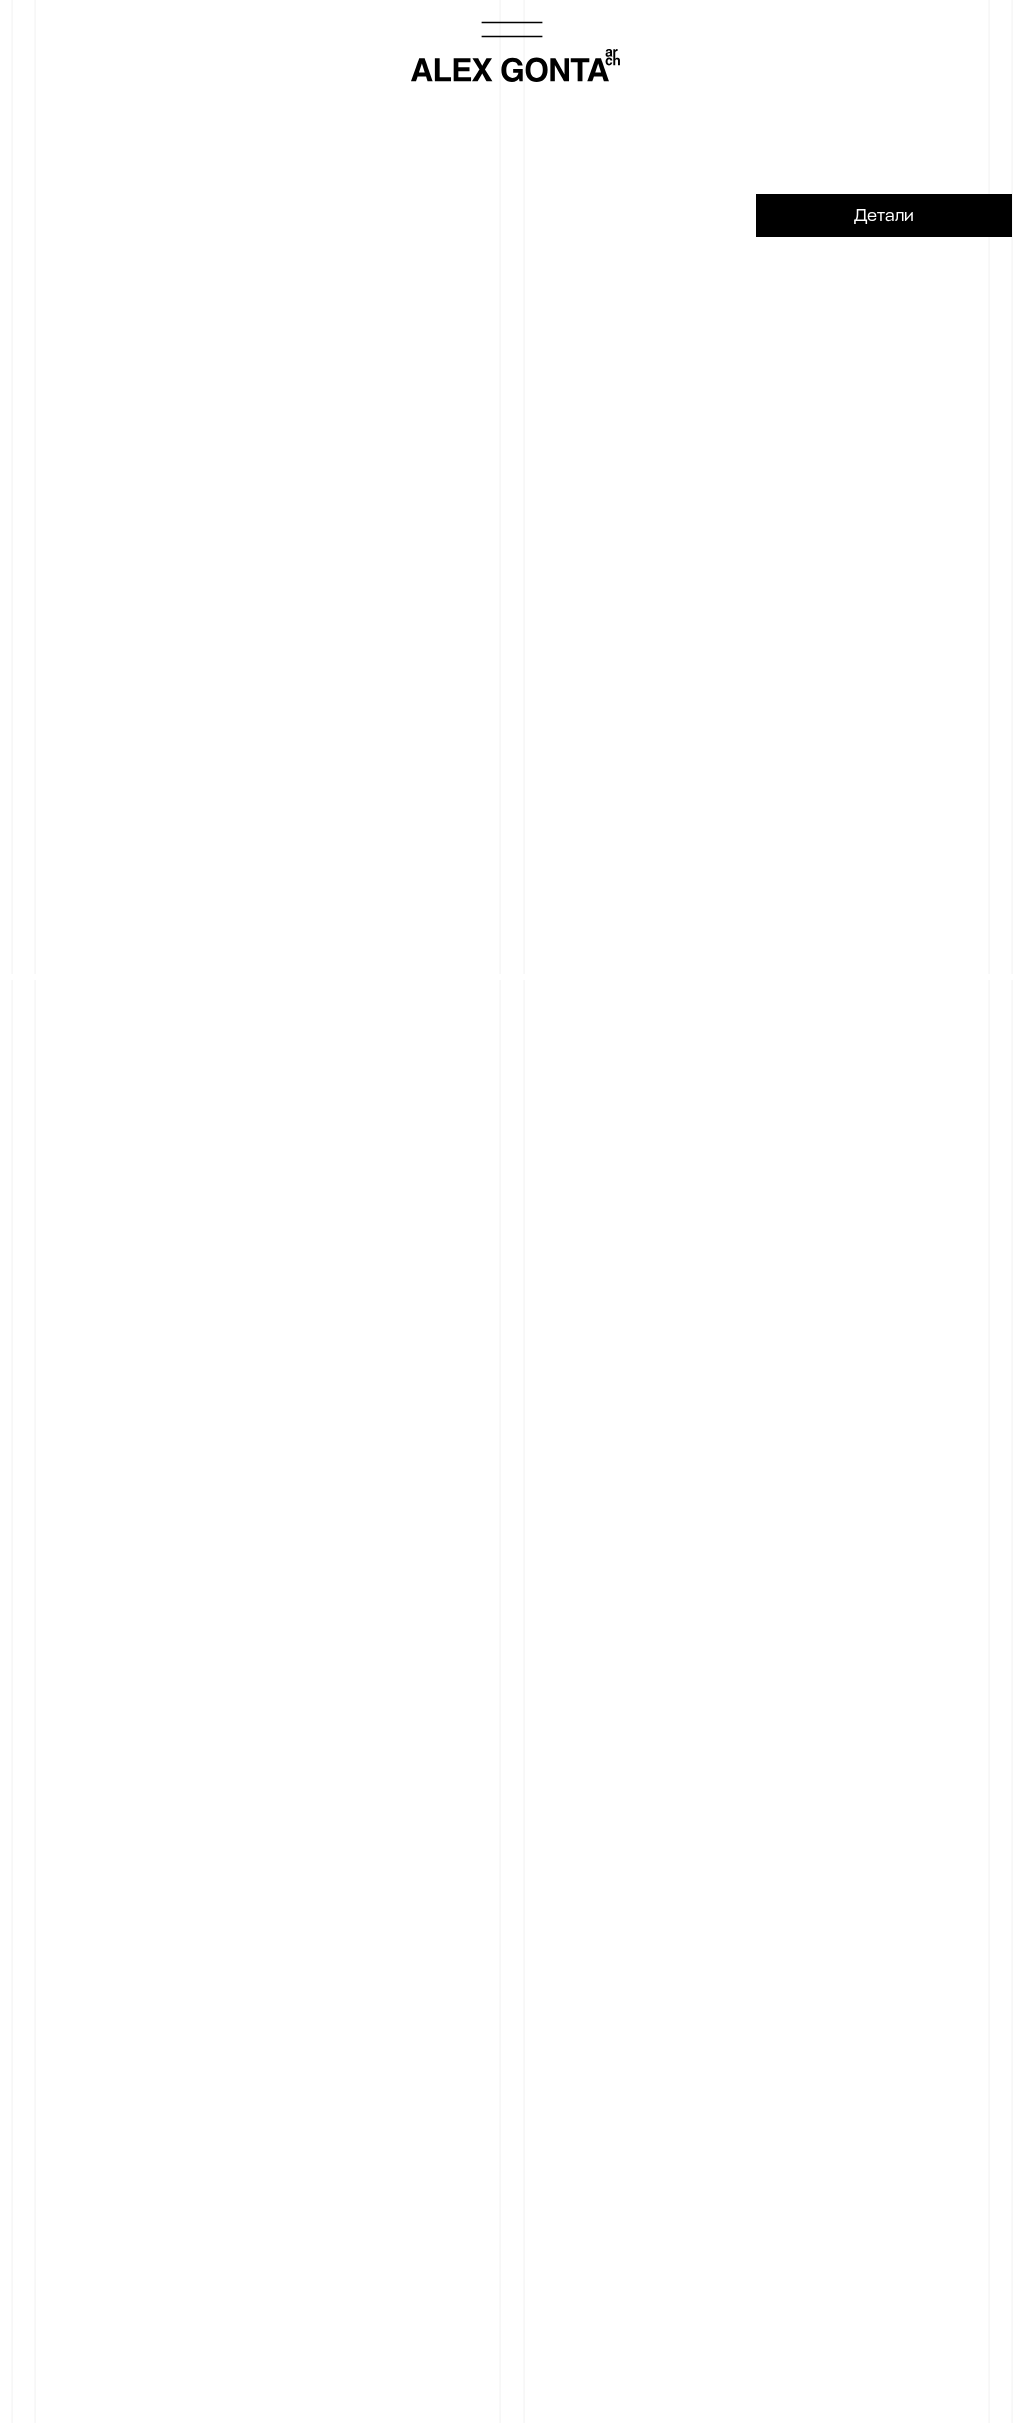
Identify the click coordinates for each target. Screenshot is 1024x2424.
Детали (884, 215)
